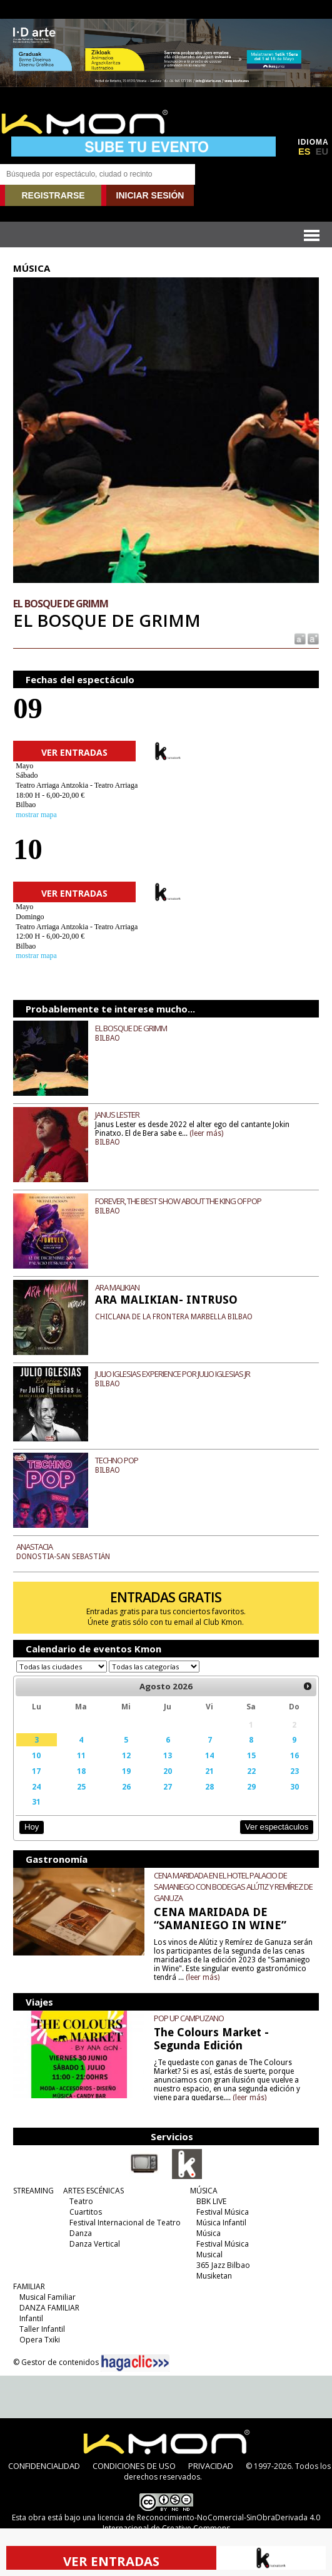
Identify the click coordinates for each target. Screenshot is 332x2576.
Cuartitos (85, 2212)
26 (126, 1786)
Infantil (31, 2318)
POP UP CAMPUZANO (189, 2018)
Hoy (31, 1827)
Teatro (81, 2201)
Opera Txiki (39, 2339)
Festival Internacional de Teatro (125, 2222)
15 (251, 1755)
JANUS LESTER (117, 1114)
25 (81, 1786)
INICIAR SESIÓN (150, 195)
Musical (209, 2254)
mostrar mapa (36, 814)
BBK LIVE (211, 2201)
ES (304, 152)
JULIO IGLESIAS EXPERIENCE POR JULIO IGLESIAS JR (172, 1373)
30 (294, 1786)
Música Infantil (221, 2222)
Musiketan (214, 2275)
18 (81, 1771)
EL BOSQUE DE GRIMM (131, 1028)
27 (167, 1786)
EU (322, 152)
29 (251, 1786)
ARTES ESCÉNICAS (93, 2190)
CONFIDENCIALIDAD (44, 2465)
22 (251, 1771)
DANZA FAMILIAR (49, 2307)
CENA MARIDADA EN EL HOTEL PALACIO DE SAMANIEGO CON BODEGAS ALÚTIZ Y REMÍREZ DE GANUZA (233, 1887)
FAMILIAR (29, 2286)
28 (209, 1786)
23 (294, 1771)
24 (36, 1786)
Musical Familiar (47, 2297)
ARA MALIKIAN (117, 1287)
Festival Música (222, 2212)
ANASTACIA (34, 1546)
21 (209, 1771)
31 (36, 1801)
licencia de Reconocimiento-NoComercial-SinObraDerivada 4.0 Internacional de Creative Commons (209, 2522)
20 (167, 1771)
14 (209, 1755)
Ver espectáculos (277, 1827)
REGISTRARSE (52, 195)
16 (294, 1755)
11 (81, 1755)
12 (126, 1755)
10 (36, 1755)
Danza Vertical (94, 2244)
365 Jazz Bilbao (223, 2265)
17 (36, 1771)
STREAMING (33, 2190)
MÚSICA (204, 2190)
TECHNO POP (116, 1460)
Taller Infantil (42, 2329)
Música (208, 2233)
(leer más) (206, 1133)
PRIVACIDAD (210, 2465)
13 (167, 1755)
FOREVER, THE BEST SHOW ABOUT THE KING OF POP (178, 1201)
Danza (80, 2233)
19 (126, 1771)
